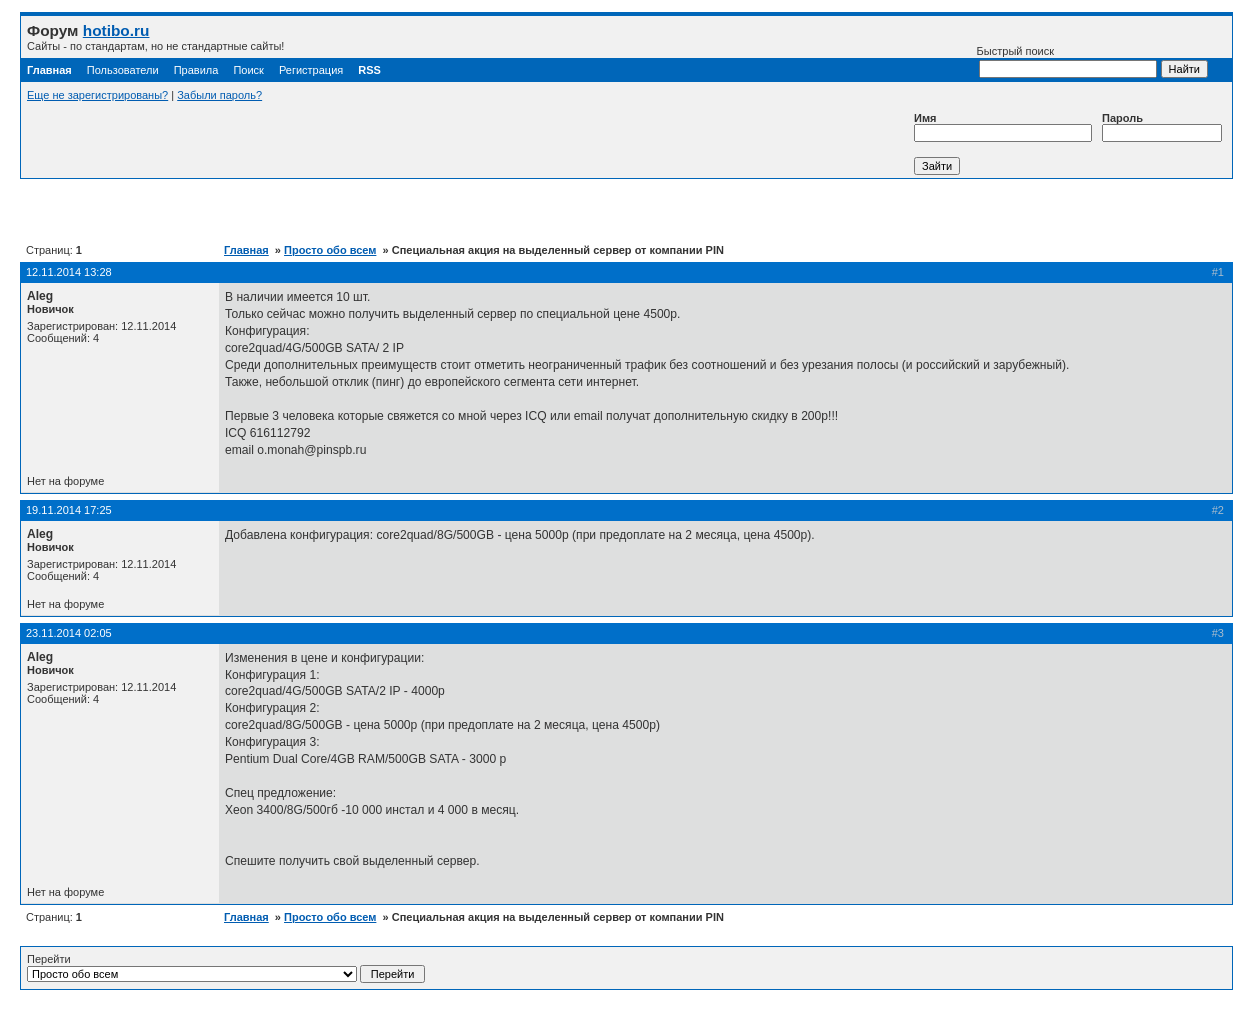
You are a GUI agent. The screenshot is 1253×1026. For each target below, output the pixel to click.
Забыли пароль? (219, 95)
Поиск (248, 70)
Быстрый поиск (1067, 61)
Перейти (226, 968)
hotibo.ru (116, 30)
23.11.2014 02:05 (69, 633)
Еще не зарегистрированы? (97, 95)
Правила (196, 70)
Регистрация (311, 70)
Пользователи (123, 70)
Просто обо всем (330, 250)
